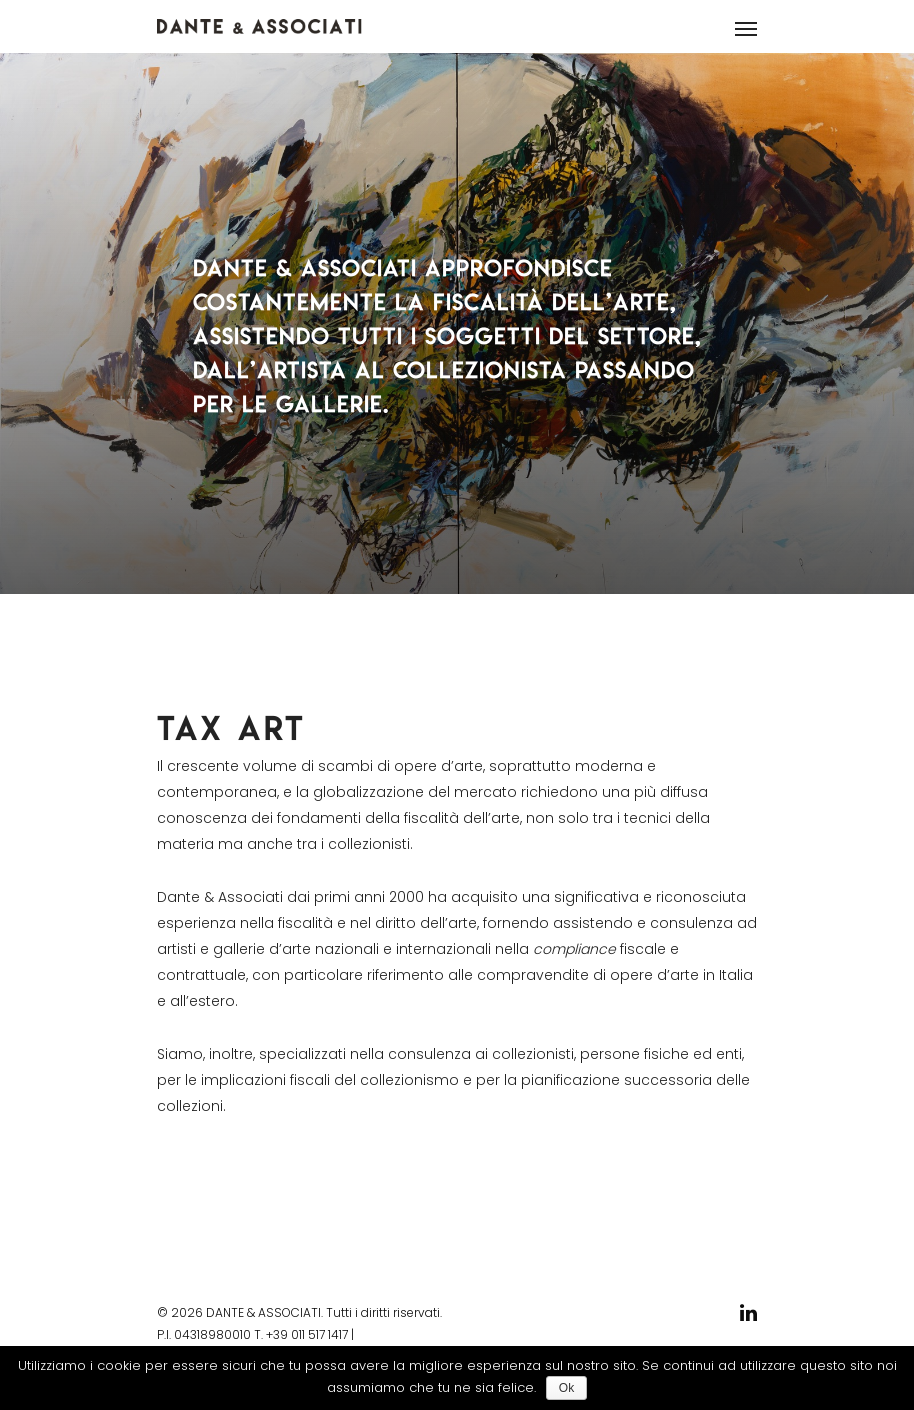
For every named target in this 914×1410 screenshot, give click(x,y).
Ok (566, 1388)
